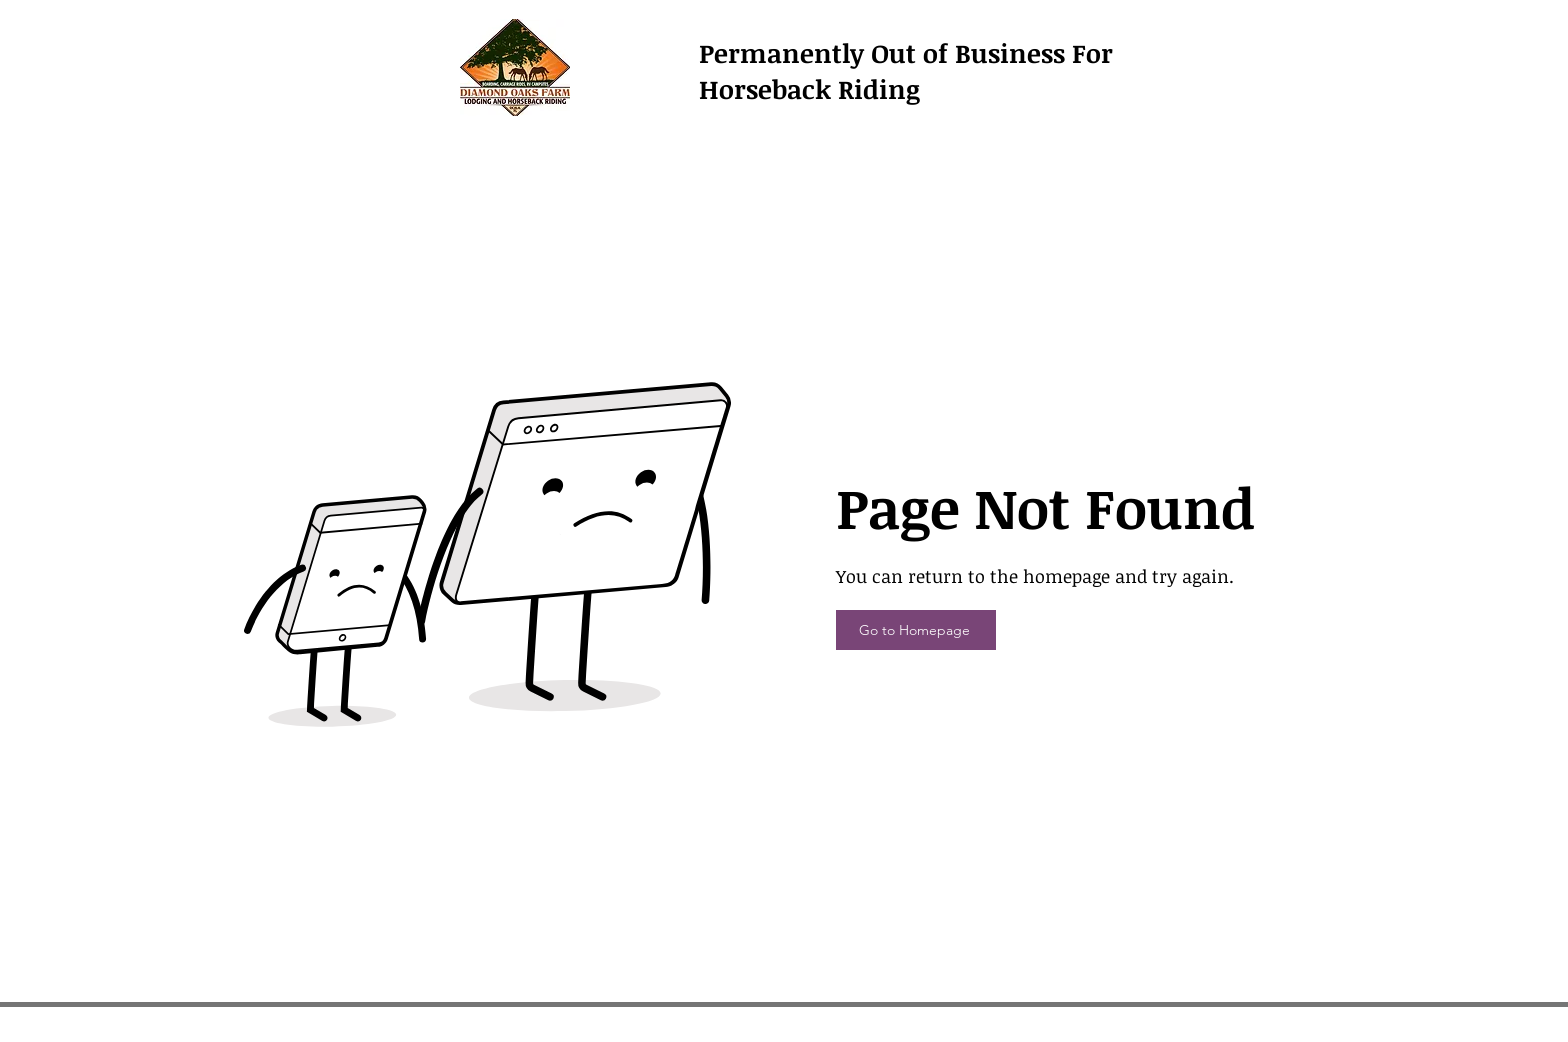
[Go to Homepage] (916, 630)
